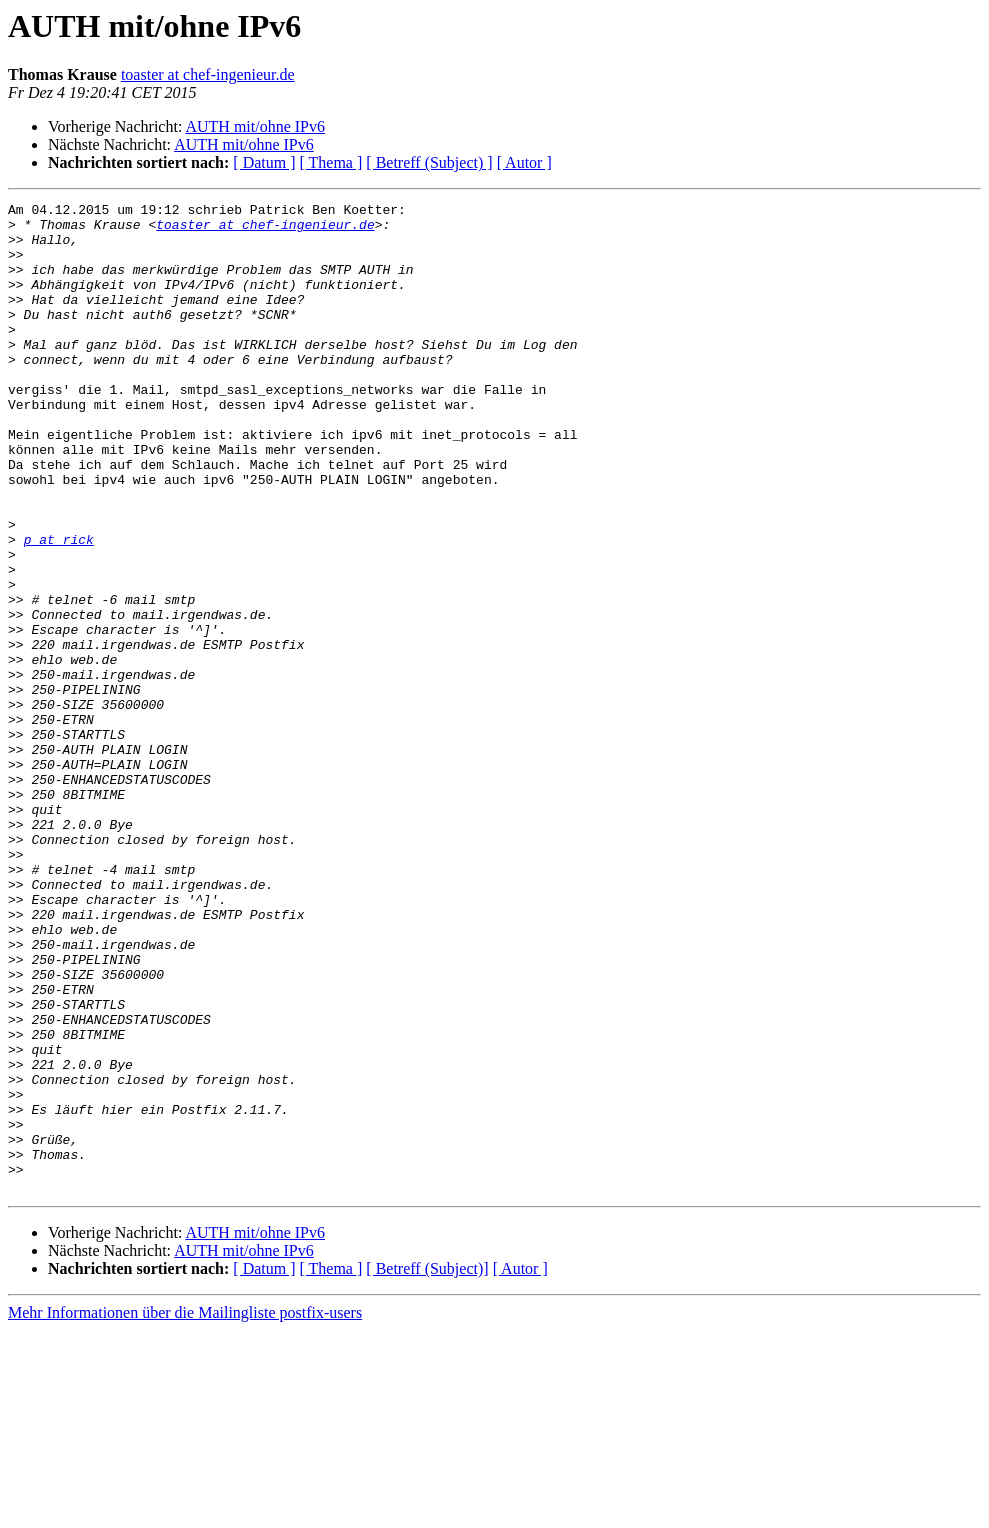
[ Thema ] (331, 162)
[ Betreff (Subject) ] (429, 162)
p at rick (59, 608)
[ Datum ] (264, 162)
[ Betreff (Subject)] (427, 1466)
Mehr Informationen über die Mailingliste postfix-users (185, 1510)
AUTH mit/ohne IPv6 (255, 126)
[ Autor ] (524, 162)
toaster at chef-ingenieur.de (208, 74)
